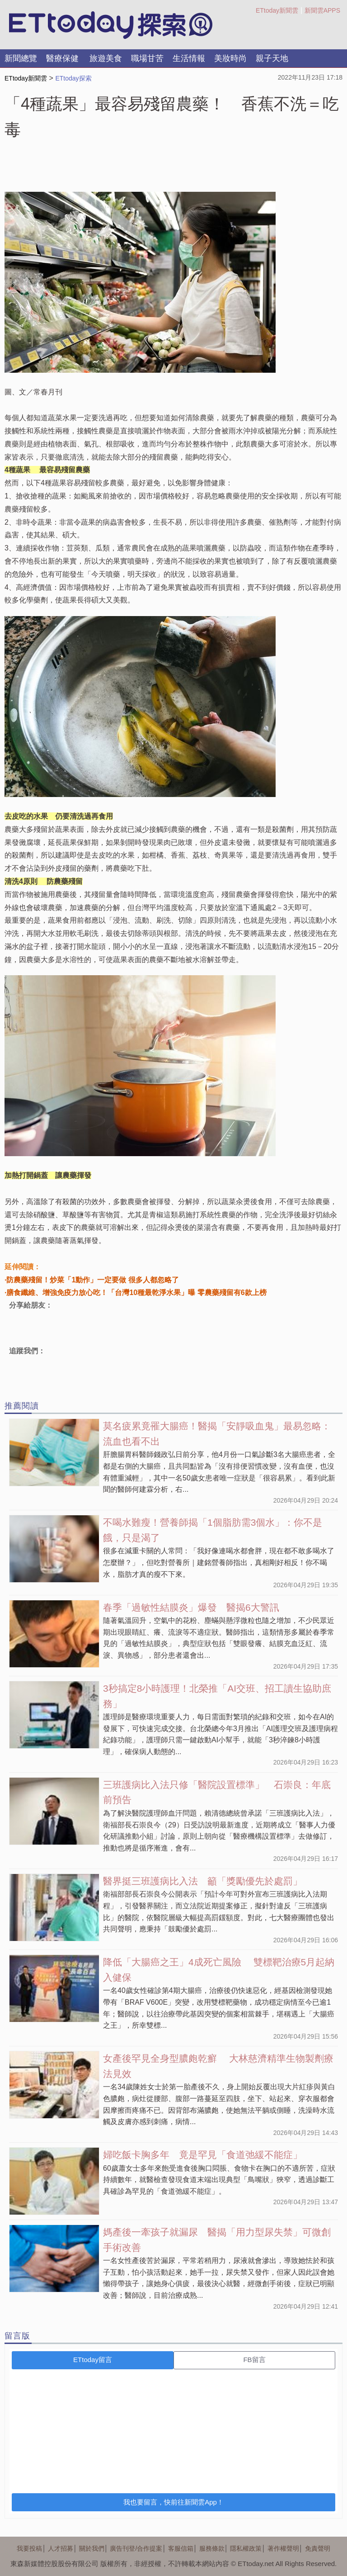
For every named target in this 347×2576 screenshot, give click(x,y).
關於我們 (91, 2548)
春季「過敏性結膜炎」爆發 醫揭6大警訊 (191, 1607)
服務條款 (212, 2548)
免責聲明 (317, 2548)
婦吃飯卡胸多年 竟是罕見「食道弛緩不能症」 (202, 2154)
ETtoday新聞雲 (277, 10)
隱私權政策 (246, 2548)
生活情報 (189, 58)
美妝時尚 (230, 58)
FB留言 (254, 2359)
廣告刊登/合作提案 (136, 2548)
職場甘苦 (147, 58)
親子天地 (272, 58)
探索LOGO (110, 25)
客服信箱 (180, 2548)
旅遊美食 (105, 58)
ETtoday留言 (92, 2359)
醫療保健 (62, 58)
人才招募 (60, 2548)
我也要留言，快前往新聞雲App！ (173, 2502)
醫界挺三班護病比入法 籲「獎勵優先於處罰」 (202, 1881)
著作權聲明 (283, 2548)
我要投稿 (29, 2548)
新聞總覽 (21, 58)
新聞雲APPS (322, 10)
